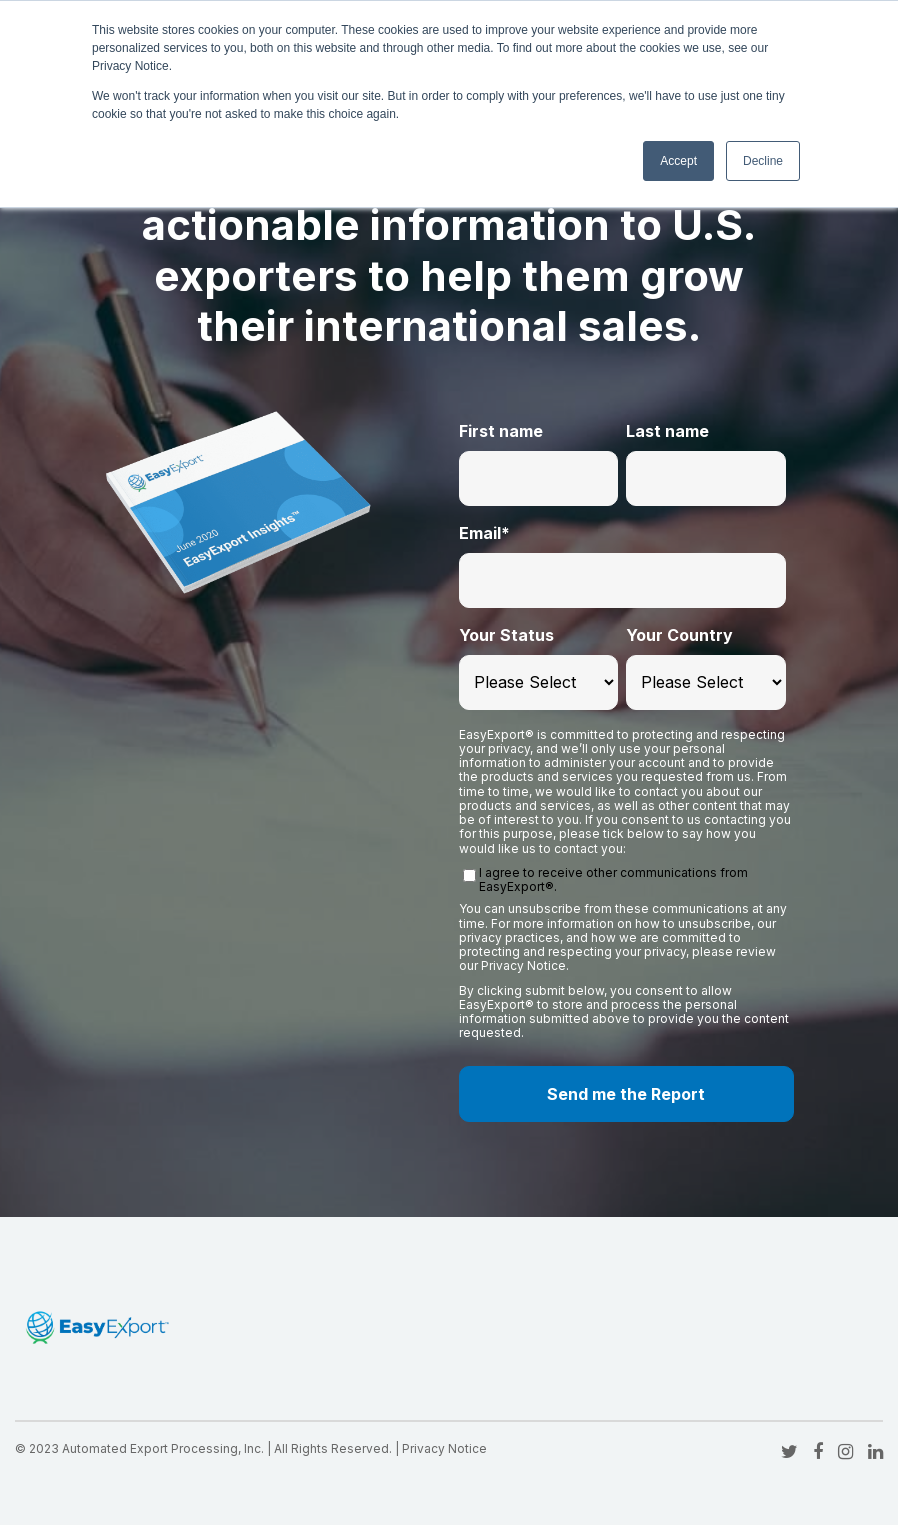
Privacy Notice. (525, 965)
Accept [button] (678, 161)
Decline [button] (763, 161)
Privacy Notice (444, 1448)
